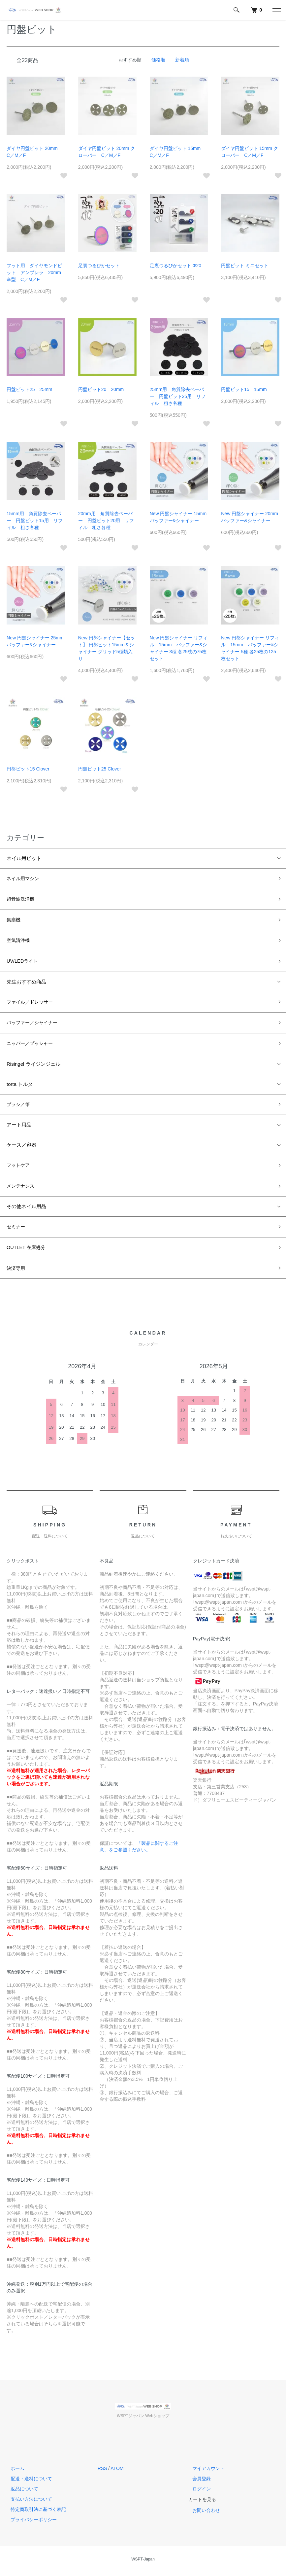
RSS (102, 2472)
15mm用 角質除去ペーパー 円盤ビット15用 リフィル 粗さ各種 (35, 520)
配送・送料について (27, 2482)
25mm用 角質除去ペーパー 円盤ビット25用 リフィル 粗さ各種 (178, 396)
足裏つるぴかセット (99, 265)
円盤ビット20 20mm (101, 389)
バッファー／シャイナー (34, 1024)
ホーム (13, 2472)
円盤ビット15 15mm (244, 389)
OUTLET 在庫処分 (27, 1251)
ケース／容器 (21, 1147)
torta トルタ (20, 1086)
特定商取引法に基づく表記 (34, 2513)
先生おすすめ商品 (26, 983)
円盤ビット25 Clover (99, 768)
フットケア (19, 1168)
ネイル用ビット (24, 858)
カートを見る (202, 2503)
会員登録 (197, 2482)
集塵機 (14, 920)
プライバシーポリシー (30, 2523)
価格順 (158, 59)
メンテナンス (21, 1189)
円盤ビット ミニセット (245, 265)
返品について (20, 2492)
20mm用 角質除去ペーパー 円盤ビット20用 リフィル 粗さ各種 (106, 520)
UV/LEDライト (23, 962)
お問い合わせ (202, 2514)
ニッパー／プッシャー (31, 1045)
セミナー (16, 1230)
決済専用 (16, 1272)
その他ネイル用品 (26, 1209)
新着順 (182, 59)
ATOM (117, 2472)
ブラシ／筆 (19, 1107)
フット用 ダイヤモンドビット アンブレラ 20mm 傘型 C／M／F (36, 272)
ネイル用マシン (24, 878)
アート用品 (19, 1127)
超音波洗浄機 (21, 899)
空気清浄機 (19, 941)
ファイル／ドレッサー (31, 1003)
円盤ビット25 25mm (29, 389)
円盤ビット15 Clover (28, 768)
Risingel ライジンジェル (33, 1066)
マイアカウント (204, 2472)
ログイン (197, 2492)
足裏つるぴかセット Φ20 (176, 265)
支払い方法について (27, 2503)
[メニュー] (276, 10)
